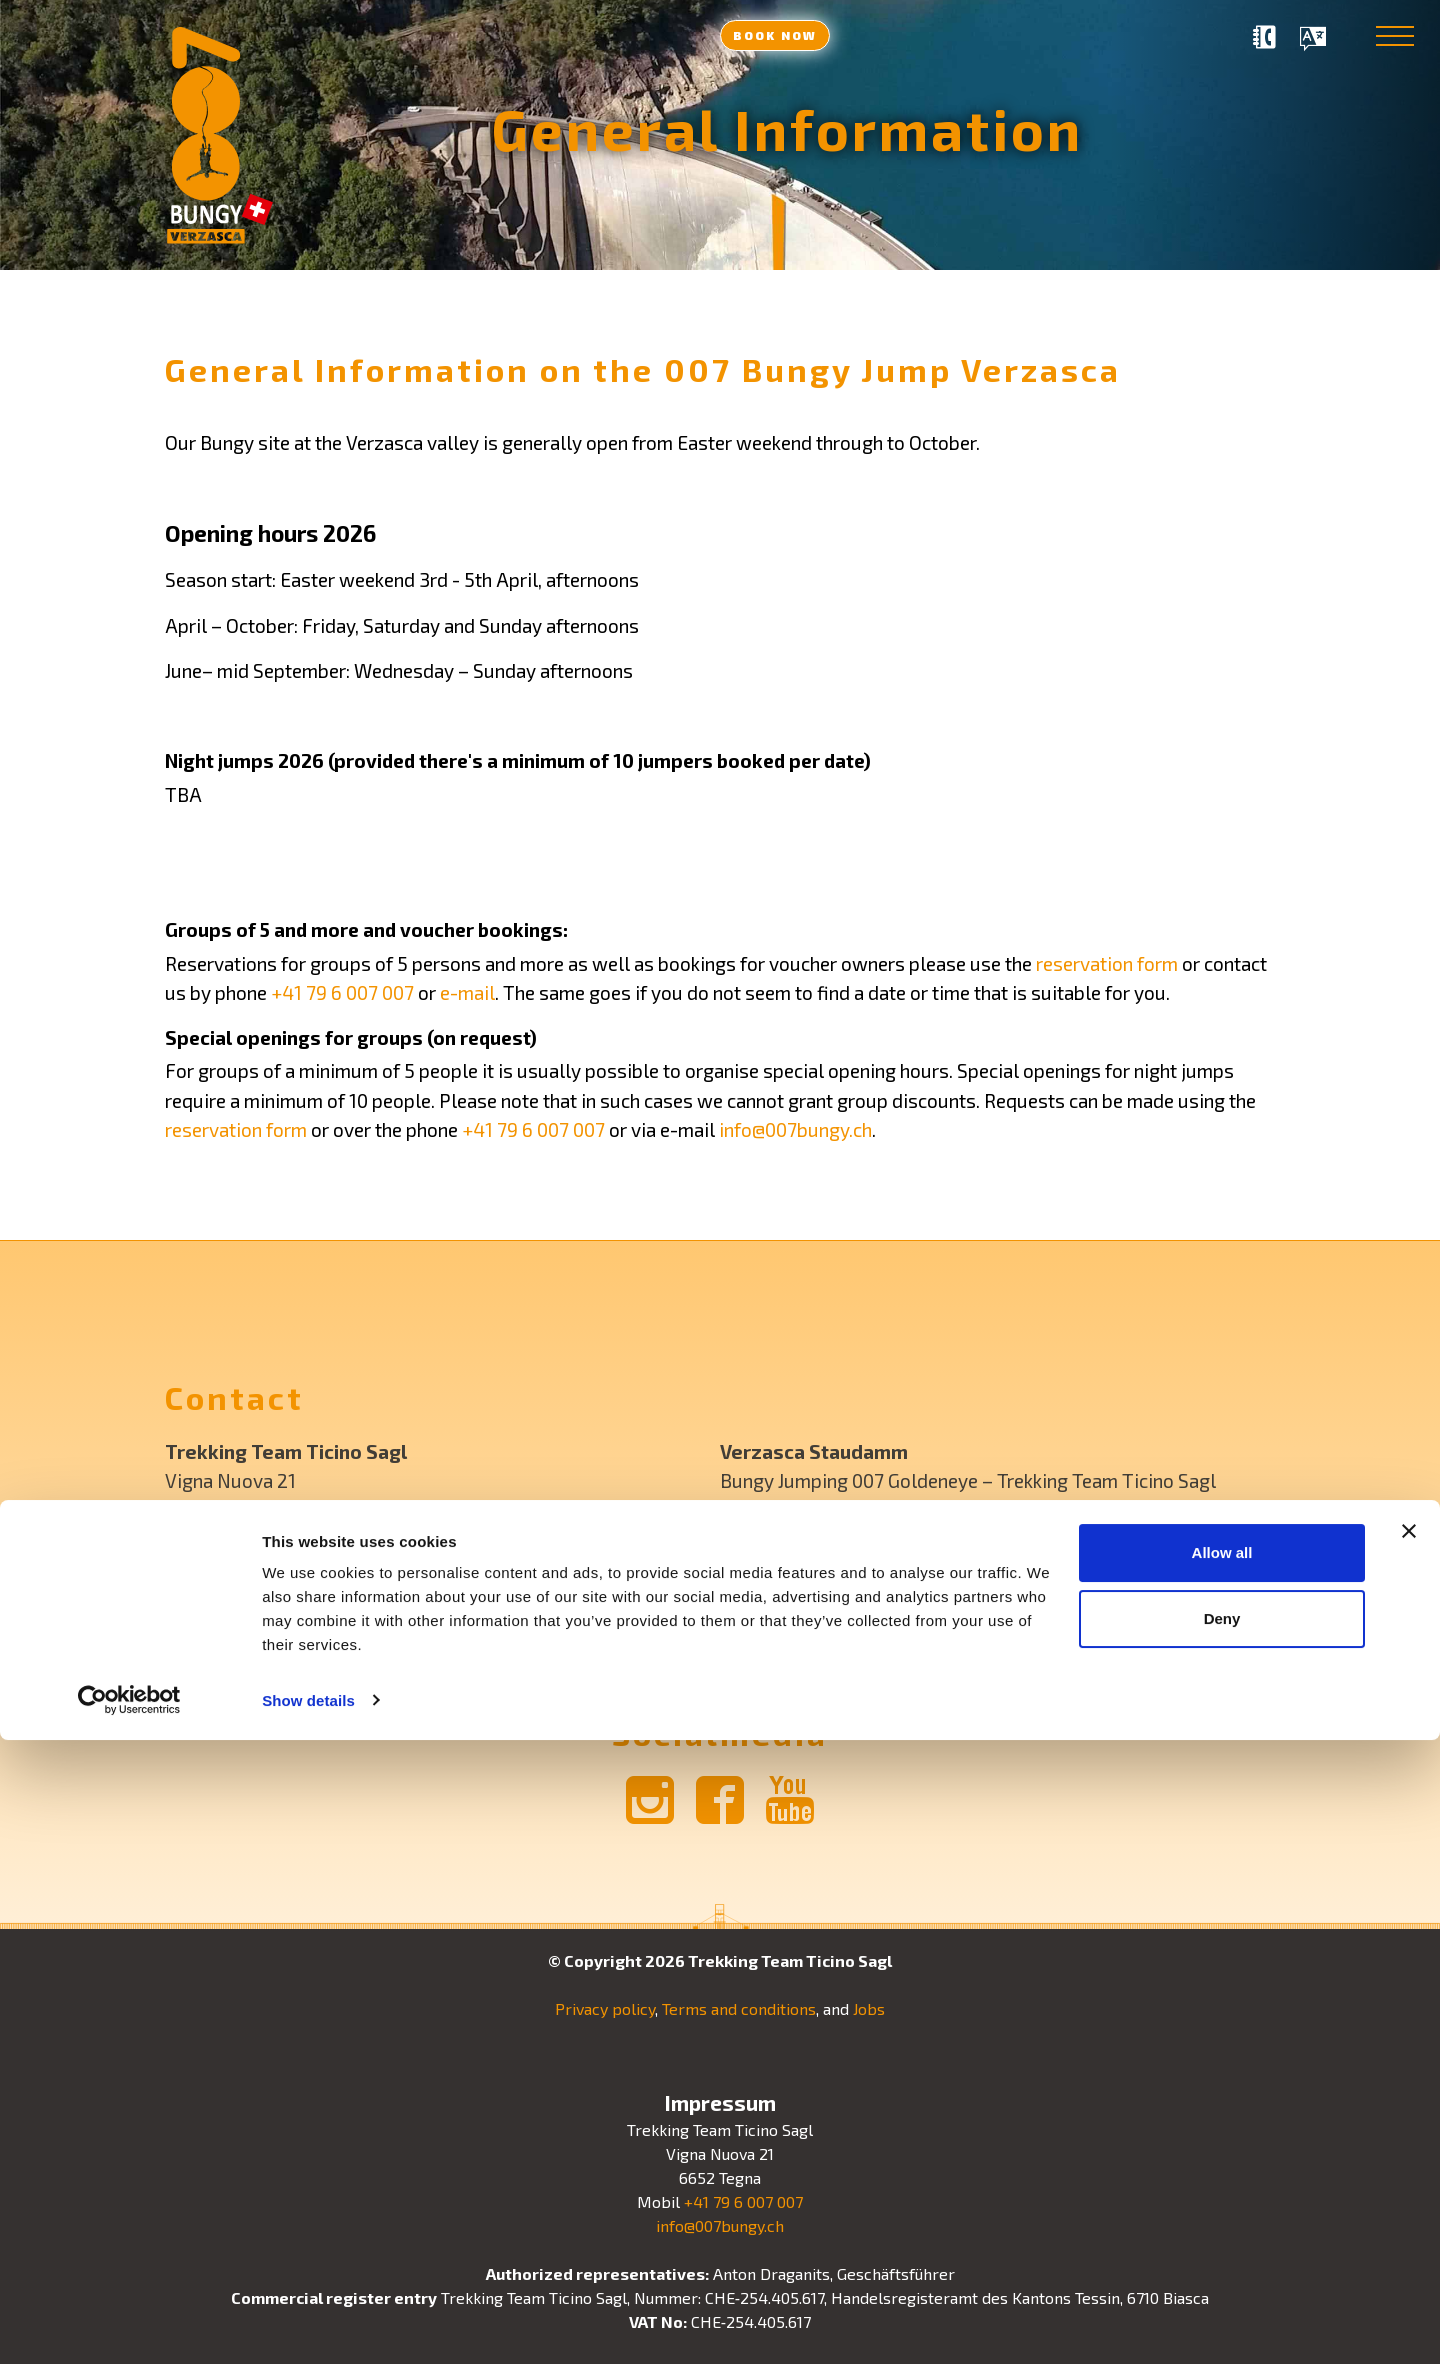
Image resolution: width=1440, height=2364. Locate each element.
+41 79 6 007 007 (342, 992)
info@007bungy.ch (795, 1129)
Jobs (869, 2008)
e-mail (467, 992)
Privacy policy (605, 2008)
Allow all (1222, 2177)
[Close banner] (1409, 2156)
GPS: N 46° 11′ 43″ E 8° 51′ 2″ (836, 1509)
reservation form (1107, 963)
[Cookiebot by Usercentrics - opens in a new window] (129, 2325)
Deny (1222, 2242)
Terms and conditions (739, 2008)
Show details (308, 2324)
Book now (774, 35)
